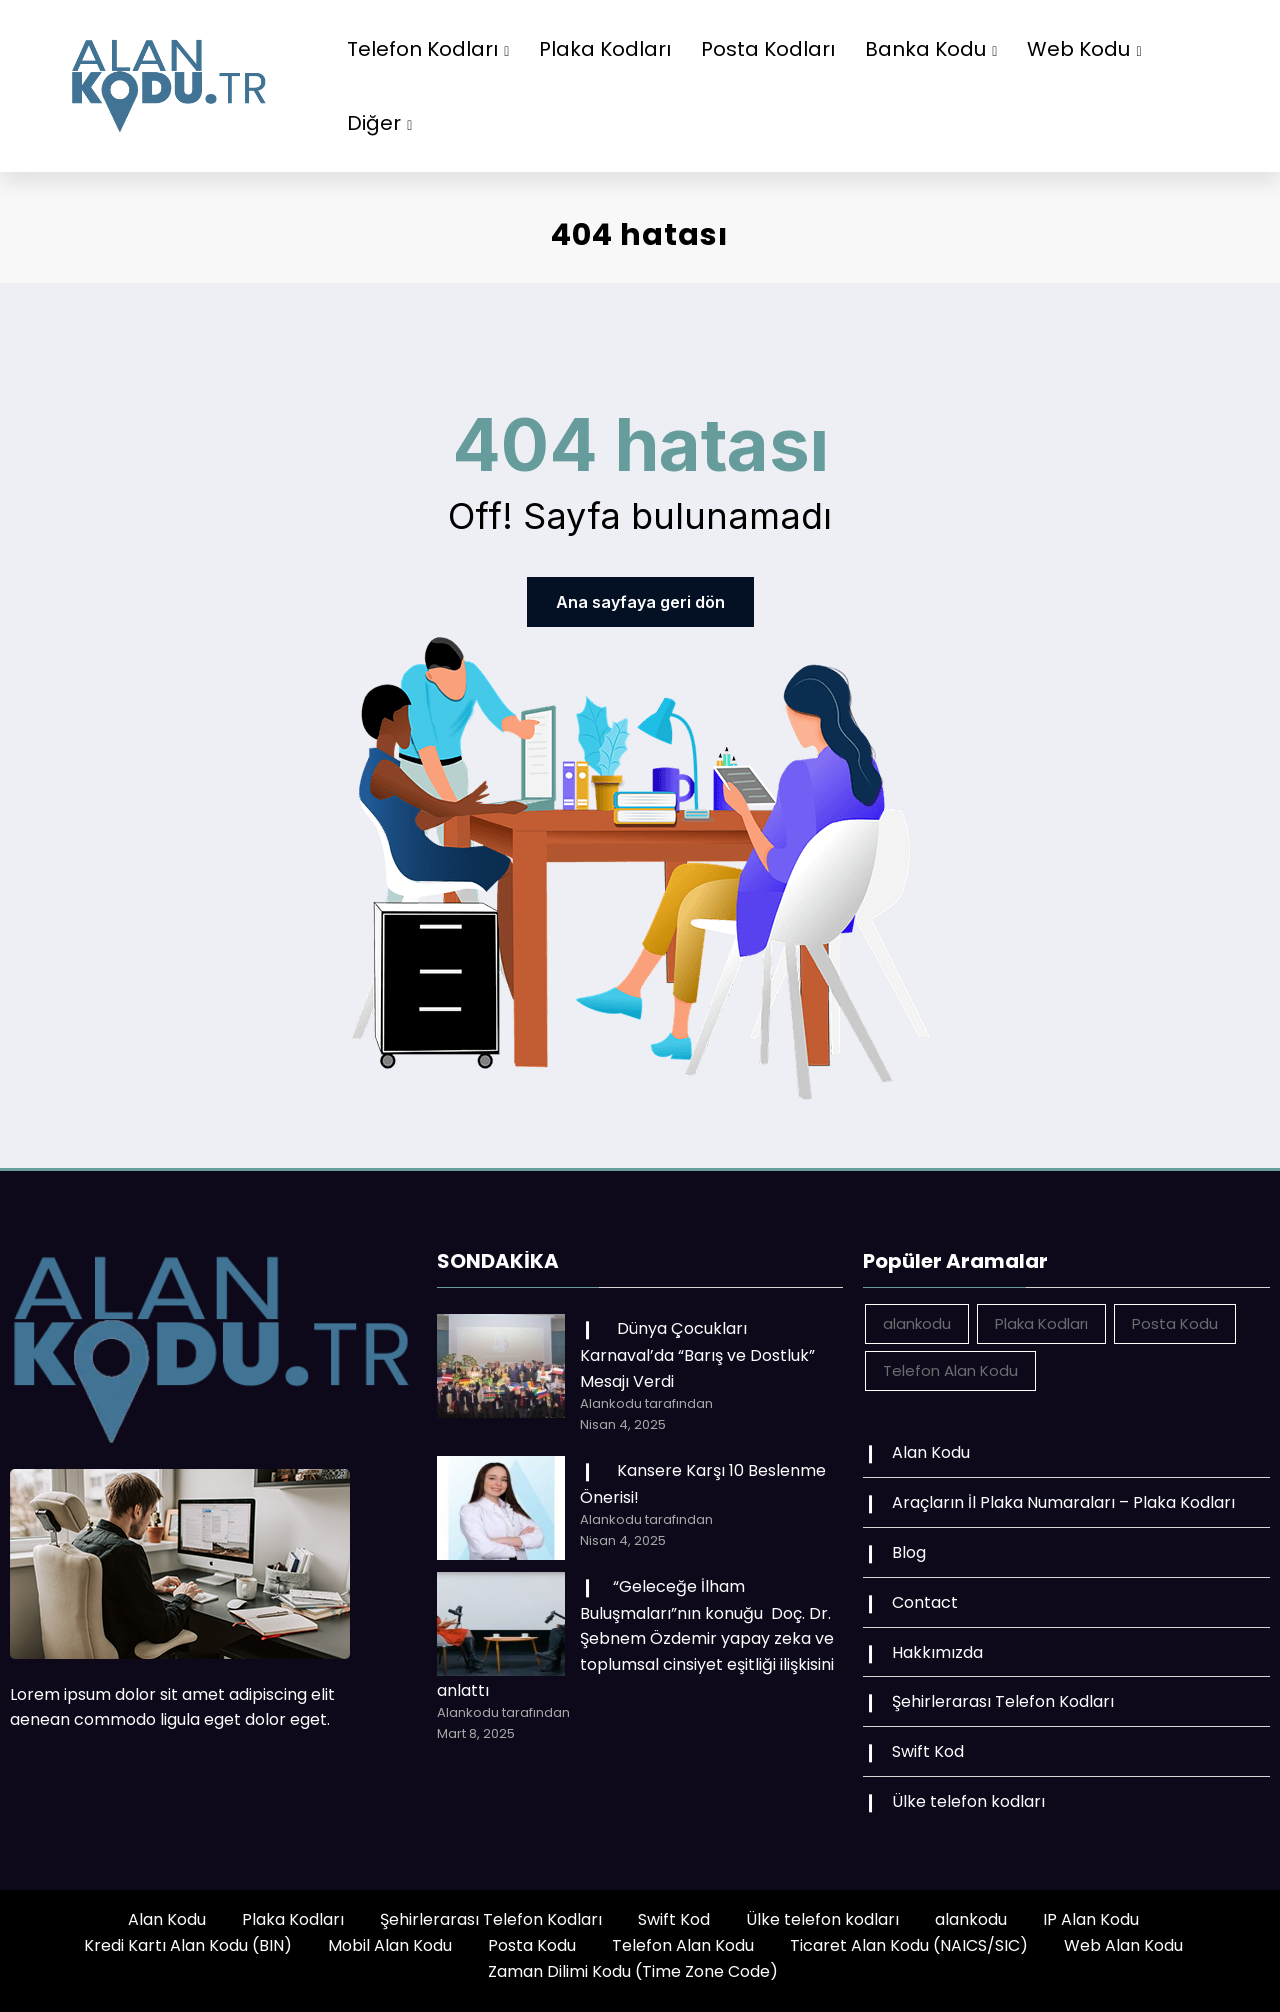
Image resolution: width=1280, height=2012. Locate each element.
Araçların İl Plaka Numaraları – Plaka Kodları (1063, 1502)
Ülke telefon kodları (968, 1801)
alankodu (971, 1919)
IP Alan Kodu (1091, 1919)
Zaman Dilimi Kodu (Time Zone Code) (633, 1971)
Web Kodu (1084, 49)
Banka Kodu (931, 49)
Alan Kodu (931, 1452)
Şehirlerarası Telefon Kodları (1003, 1701)
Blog (909, 1552)
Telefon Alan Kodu (683, 1945)
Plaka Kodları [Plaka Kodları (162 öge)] (1041, 1323)
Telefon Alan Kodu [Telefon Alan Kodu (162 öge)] (950, 1370)
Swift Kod (928, 1751)
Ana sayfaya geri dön (640, 602)
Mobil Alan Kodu (390, 1945)
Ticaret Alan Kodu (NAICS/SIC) (909, 1945)
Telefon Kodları (428, 49)
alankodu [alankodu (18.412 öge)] (917, 1323)
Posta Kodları (768, 49)
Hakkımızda (937, 1652)
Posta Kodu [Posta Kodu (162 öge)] (1175, 1323)
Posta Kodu (532, 1945)
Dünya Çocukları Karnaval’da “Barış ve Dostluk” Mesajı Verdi (697, 1354)
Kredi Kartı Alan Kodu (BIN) (188, 1945)
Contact (925, 1602)
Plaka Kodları (605, 49)
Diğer (379, 123)
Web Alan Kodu (1123, 1945)
